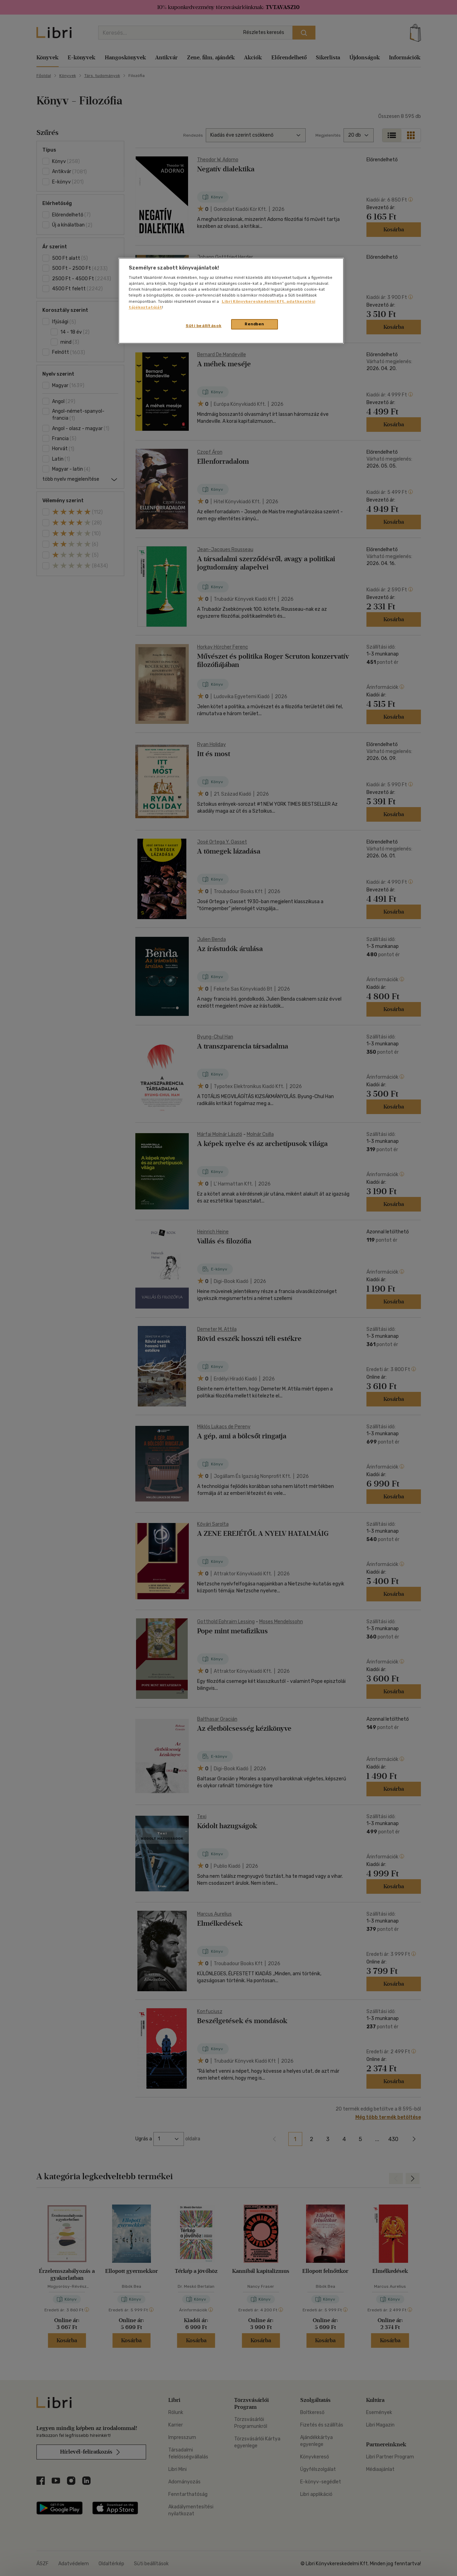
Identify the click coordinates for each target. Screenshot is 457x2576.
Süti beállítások (203, 325)
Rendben (254, 324)
